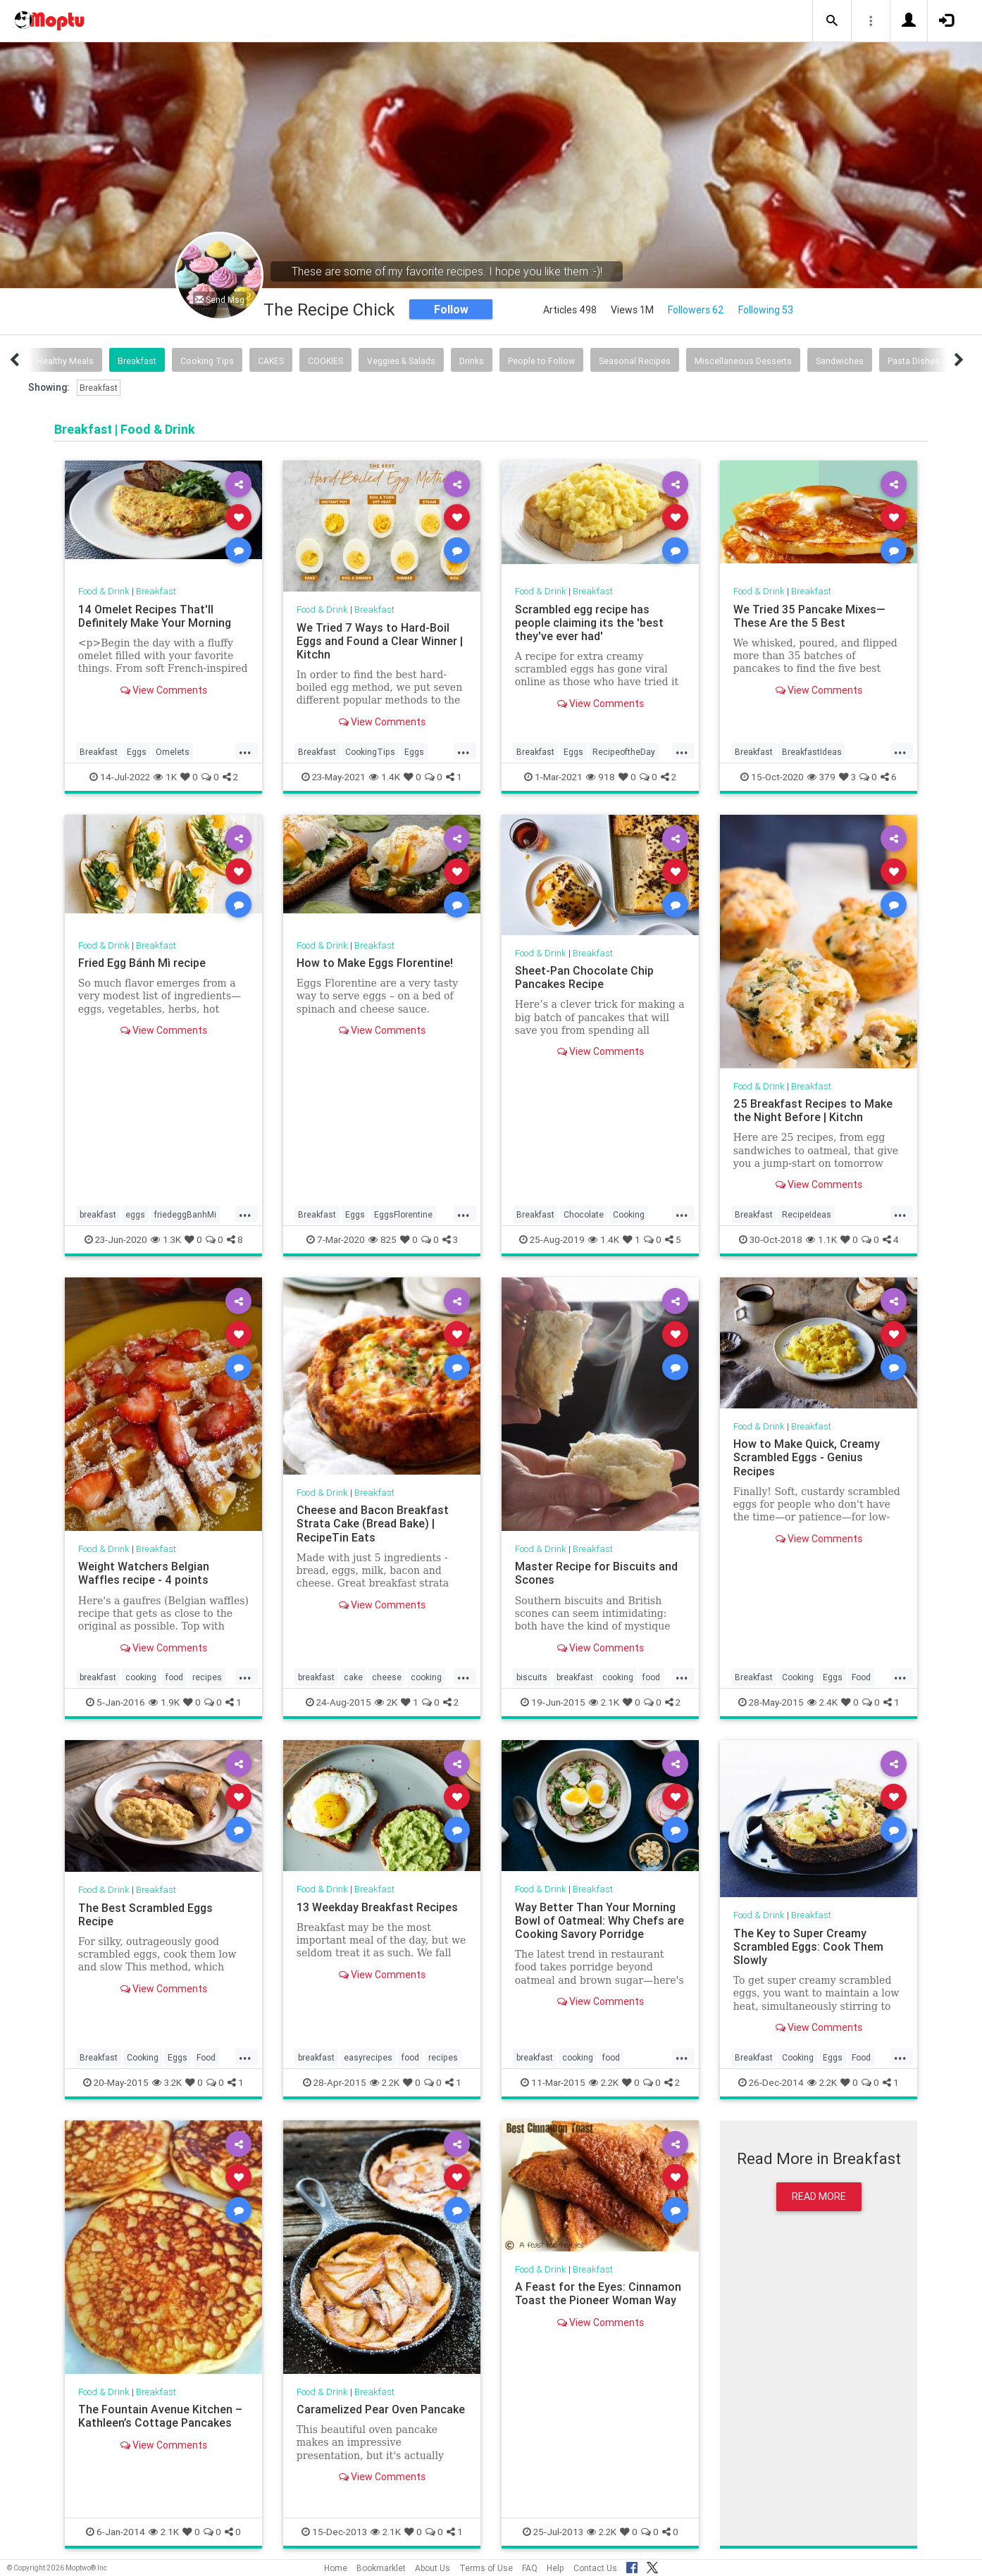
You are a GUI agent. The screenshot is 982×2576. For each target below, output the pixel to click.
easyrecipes (368, 2057)
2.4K (822, 1702)
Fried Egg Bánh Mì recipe (142, 963)
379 (821, 776)
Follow (451, 309)
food (174, 1677)
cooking (140, 1677)
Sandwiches (840, 361)
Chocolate (584, 1214)
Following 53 (765, 310)
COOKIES (325, 361)
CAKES (271, 361)
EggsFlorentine (403, 1214)
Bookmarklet (381, 2568)
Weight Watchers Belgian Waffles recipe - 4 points (143, 1573)
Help (555, 2568)
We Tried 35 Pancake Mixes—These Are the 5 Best (809, 616)
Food (861, 1677)
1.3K (166, 1239)
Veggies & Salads (401, 361)
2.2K (384, 2082)
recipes (207, 1677)
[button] (832, 21)
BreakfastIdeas (812, 751)
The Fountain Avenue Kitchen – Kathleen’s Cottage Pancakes (160, 2416)
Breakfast (137, 361)
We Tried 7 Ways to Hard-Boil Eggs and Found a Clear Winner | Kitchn (380, 640)
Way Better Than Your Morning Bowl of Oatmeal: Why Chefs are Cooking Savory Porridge (599, 1920)
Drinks (471, 361)
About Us (432, 2568)
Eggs (137, 751)
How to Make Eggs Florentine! (375, 963)
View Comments (163, 690)
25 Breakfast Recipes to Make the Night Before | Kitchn (813, 1110)
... (245, 750)
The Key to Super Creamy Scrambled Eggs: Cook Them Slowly (808, 1946)
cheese (387, 1677)
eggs (135, 1214)
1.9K (164, 1702)
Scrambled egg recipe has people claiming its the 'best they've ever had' (589, 622)
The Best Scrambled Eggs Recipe (145, 1914)
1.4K (384, 776)
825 (382, 1239)
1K (165, 776)
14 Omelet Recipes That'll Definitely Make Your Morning (154, 616)
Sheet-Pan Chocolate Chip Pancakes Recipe (584, 977)
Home (335, 2568)
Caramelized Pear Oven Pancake (381, 2409)
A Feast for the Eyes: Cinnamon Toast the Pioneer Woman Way (598, 2293)
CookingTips (370, 751)
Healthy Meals (65, 361)
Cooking (629, 1214)
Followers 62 (696, 310)
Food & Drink (104, 591)
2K (386, 1702)
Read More (819, 2196)
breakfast (98, 1214)
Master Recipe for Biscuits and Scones (596, 1573)
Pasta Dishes (914, 361)
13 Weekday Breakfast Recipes (377, 1907)
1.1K (821, 1239)
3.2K (167, 2082)
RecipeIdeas (806, 1214)
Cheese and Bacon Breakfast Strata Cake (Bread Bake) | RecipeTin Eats (373, 1523)
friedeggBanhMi (185, 1214)
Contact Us (595, 2568)
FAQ (529, 2568)
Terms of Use (486, 2568)
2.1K (604, 1702)
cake (353, 1677)
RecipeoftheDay (623, 751)
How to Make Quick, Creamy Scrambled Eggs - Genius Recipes (806, 1457)
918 (600, 776)
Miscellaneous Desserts (743, 361)
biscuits (531, 1677)
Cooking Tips (207, 361)
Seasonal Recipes (635, 361)
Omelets (172, 751)
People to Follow (541, 361)
